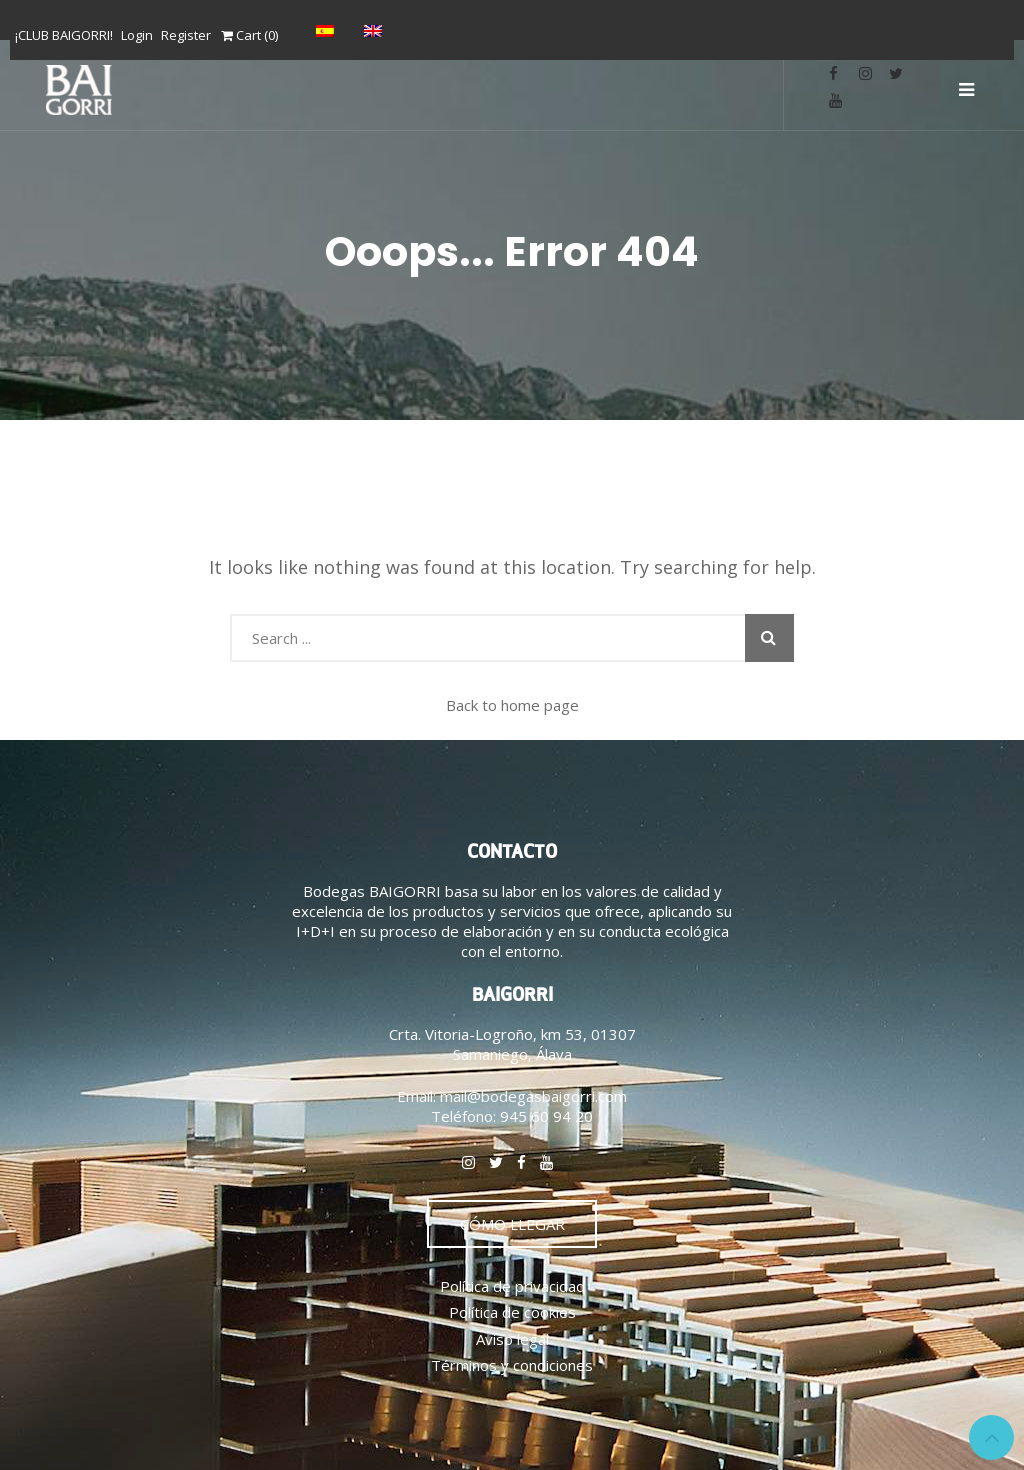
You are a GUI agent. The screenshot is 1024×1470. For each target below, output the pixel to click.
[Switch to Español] (330, 30)
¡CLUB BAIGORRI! (64, 35)
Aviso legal (512, 1339)
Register (186, 35)
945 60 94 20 (546, 1116)
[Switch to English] (378, 30)
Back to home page (512, 705)
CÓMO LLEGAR (512, 1224)
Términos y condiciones (512, 1365)
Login (137, 35)
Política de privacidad (512, 1286)
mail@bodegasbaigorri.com (533, 1096)
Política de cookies (512, 1312)
